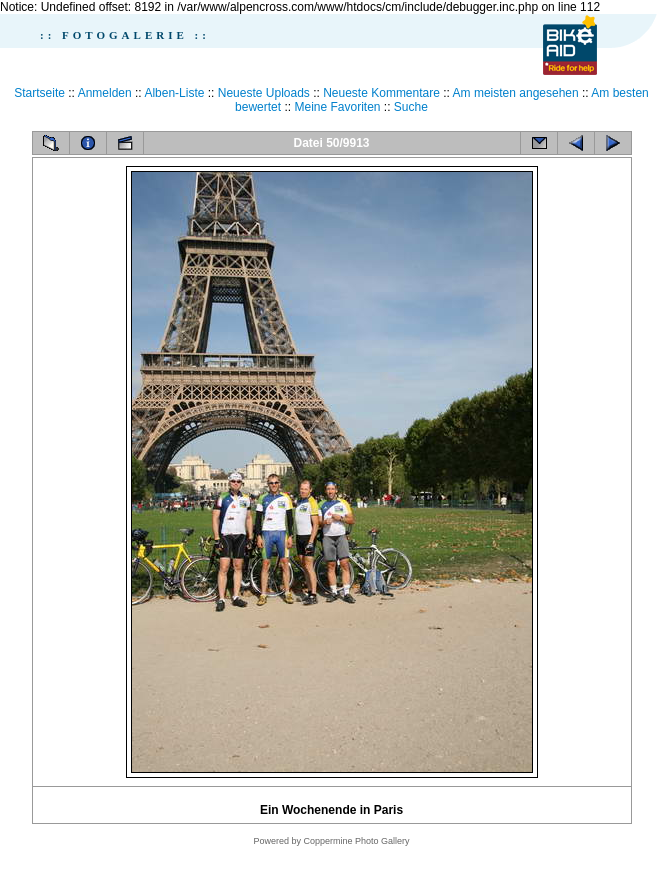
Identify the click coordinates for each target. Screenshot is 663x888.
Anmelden (105, 93)
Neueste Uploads (264, 93)
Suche (411, 107)
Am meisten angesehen (516, 93)
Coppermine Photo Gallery (356, 841)
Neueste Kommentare (381, 93)
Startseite (39, 93)
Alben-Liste (174, 93)
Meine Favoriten (337, 107)
